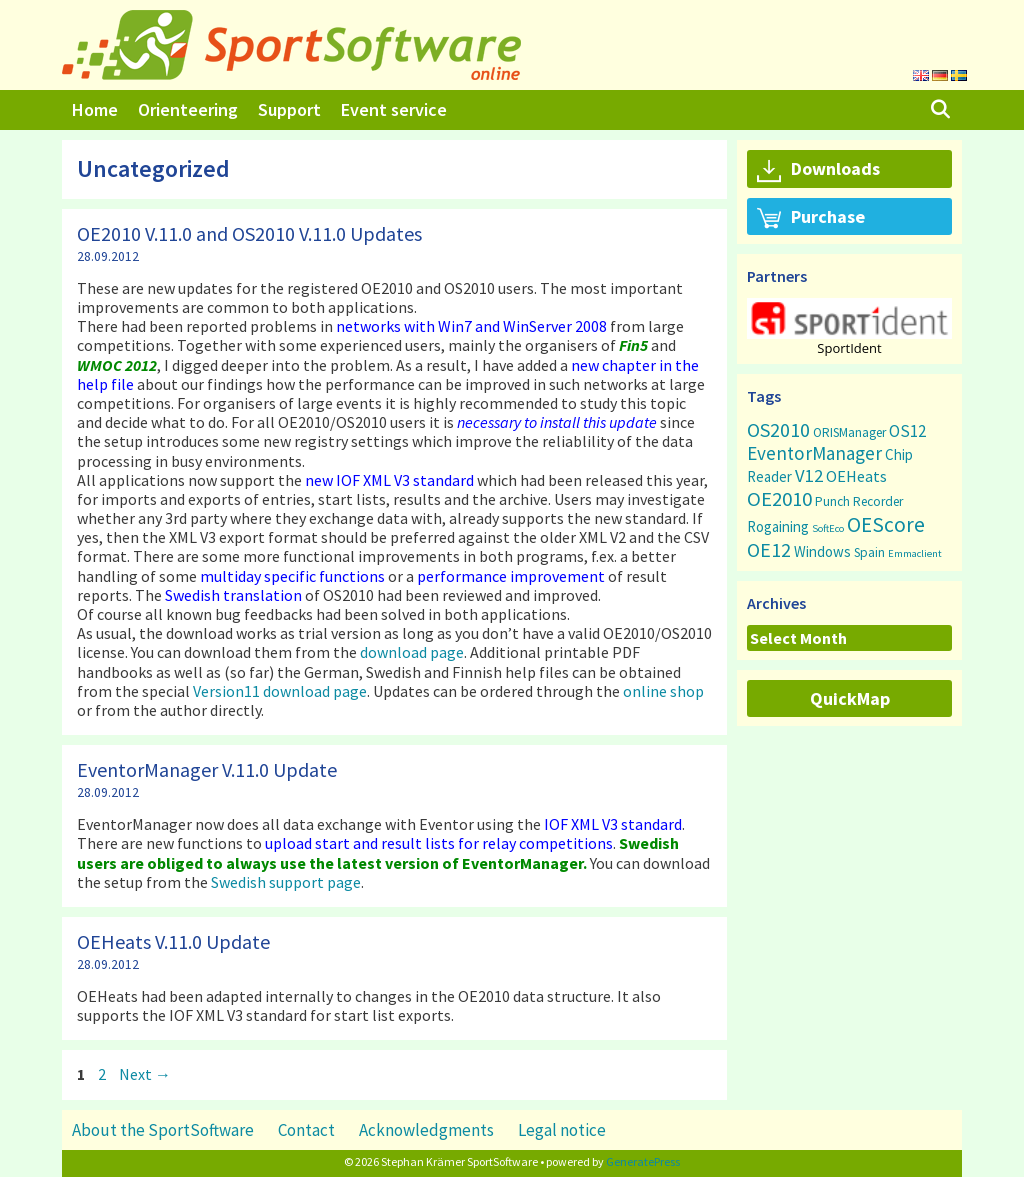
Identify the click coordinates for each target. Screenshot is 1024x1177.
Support (289, 109)
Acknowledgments (426, 1130)
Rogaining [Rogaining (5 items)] (778, 526)
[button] (849, 318)
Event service (394, 109)
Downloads (818, 170)
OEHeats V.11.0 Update (173, 941)
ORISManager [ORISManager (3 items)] (849, 432)
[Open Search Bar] (940, 110)
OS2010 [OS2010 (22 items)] (778, 429)
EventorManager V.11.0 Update (207, 769)
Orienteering (188, 109)
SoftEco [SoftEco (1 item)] (828, 528)
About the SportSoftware (163, 1130)
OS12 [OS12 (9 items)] (907, 431)
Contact (306, 1130)
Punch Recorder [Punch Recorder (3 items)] (859, 501)
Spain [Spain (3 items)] (869, 552)
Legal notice (562, 1130)
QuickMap (850, 698)
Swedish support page (286, 882)
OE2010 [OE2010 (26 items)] (779, 499)
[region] (849, 326)
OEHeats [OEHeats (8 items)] (856, 476)
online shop (663, 691)
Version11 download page (280, 691)
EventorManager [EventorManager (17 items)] (814, 453)
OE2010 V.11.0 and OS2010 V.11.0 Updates (249, 233)
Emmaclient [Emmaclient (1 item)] (915, 553)
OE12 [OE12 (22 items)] (769, 549)
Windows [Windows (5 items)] (822, 551)
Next (145, 1074)
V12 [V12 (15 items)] (809, 475)
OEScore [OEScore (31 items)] (886, 524)
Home (95, 109)
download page (412, 652)
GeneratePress (643, 1161)
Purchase (811, 218)
